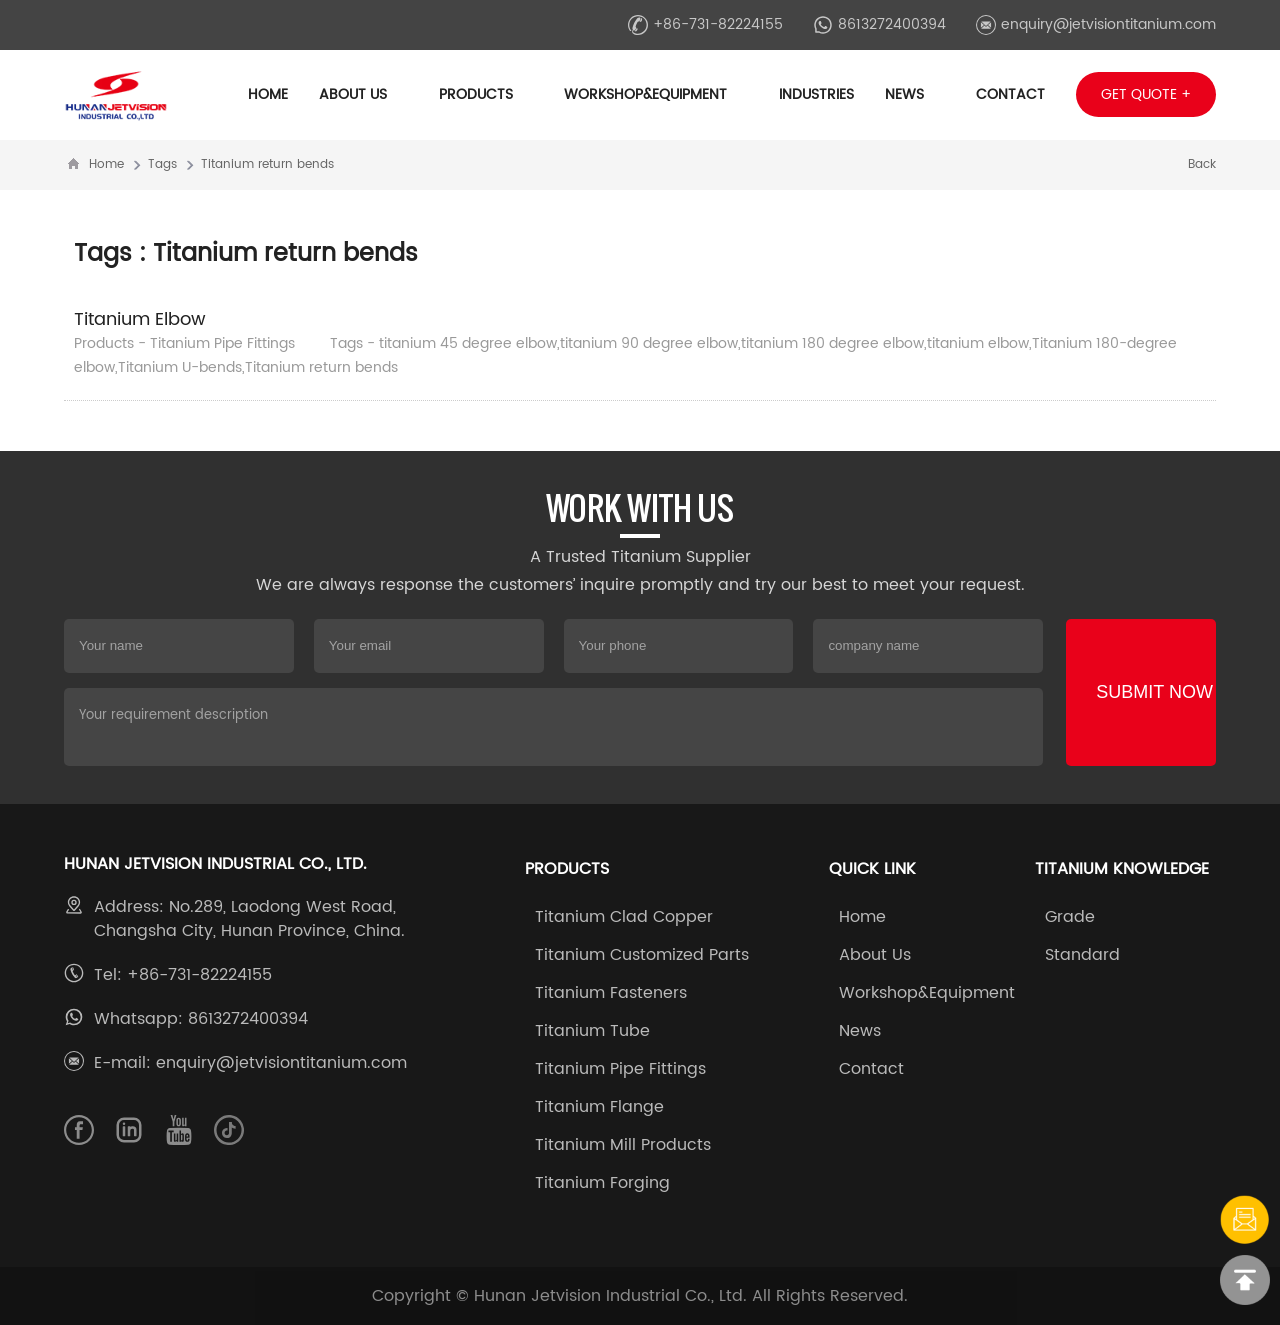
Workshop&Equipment (655, 94)
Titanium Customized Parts (642, 955)
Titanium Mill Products (623, 1145)
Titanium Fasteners (611, 993)
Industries (816, 94)
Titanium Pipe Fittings (620, 1069)
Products (486, 94)
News (914, 94)
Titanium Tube (592, 1031)
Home (268, 94)
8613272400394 (879, 24)
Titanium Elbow (140, 319)
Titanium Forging (602, 1183)
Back (1202, 164)
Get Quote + (1146, 94)
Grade (1070, 917)
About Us (363, 94)
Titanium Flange (599, 1107)
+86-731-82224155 (705, 24)
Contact (1010, 94)
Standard (1082, 955)
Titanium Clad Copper (624, 917)
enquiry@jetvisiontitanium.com (1096, 24)
